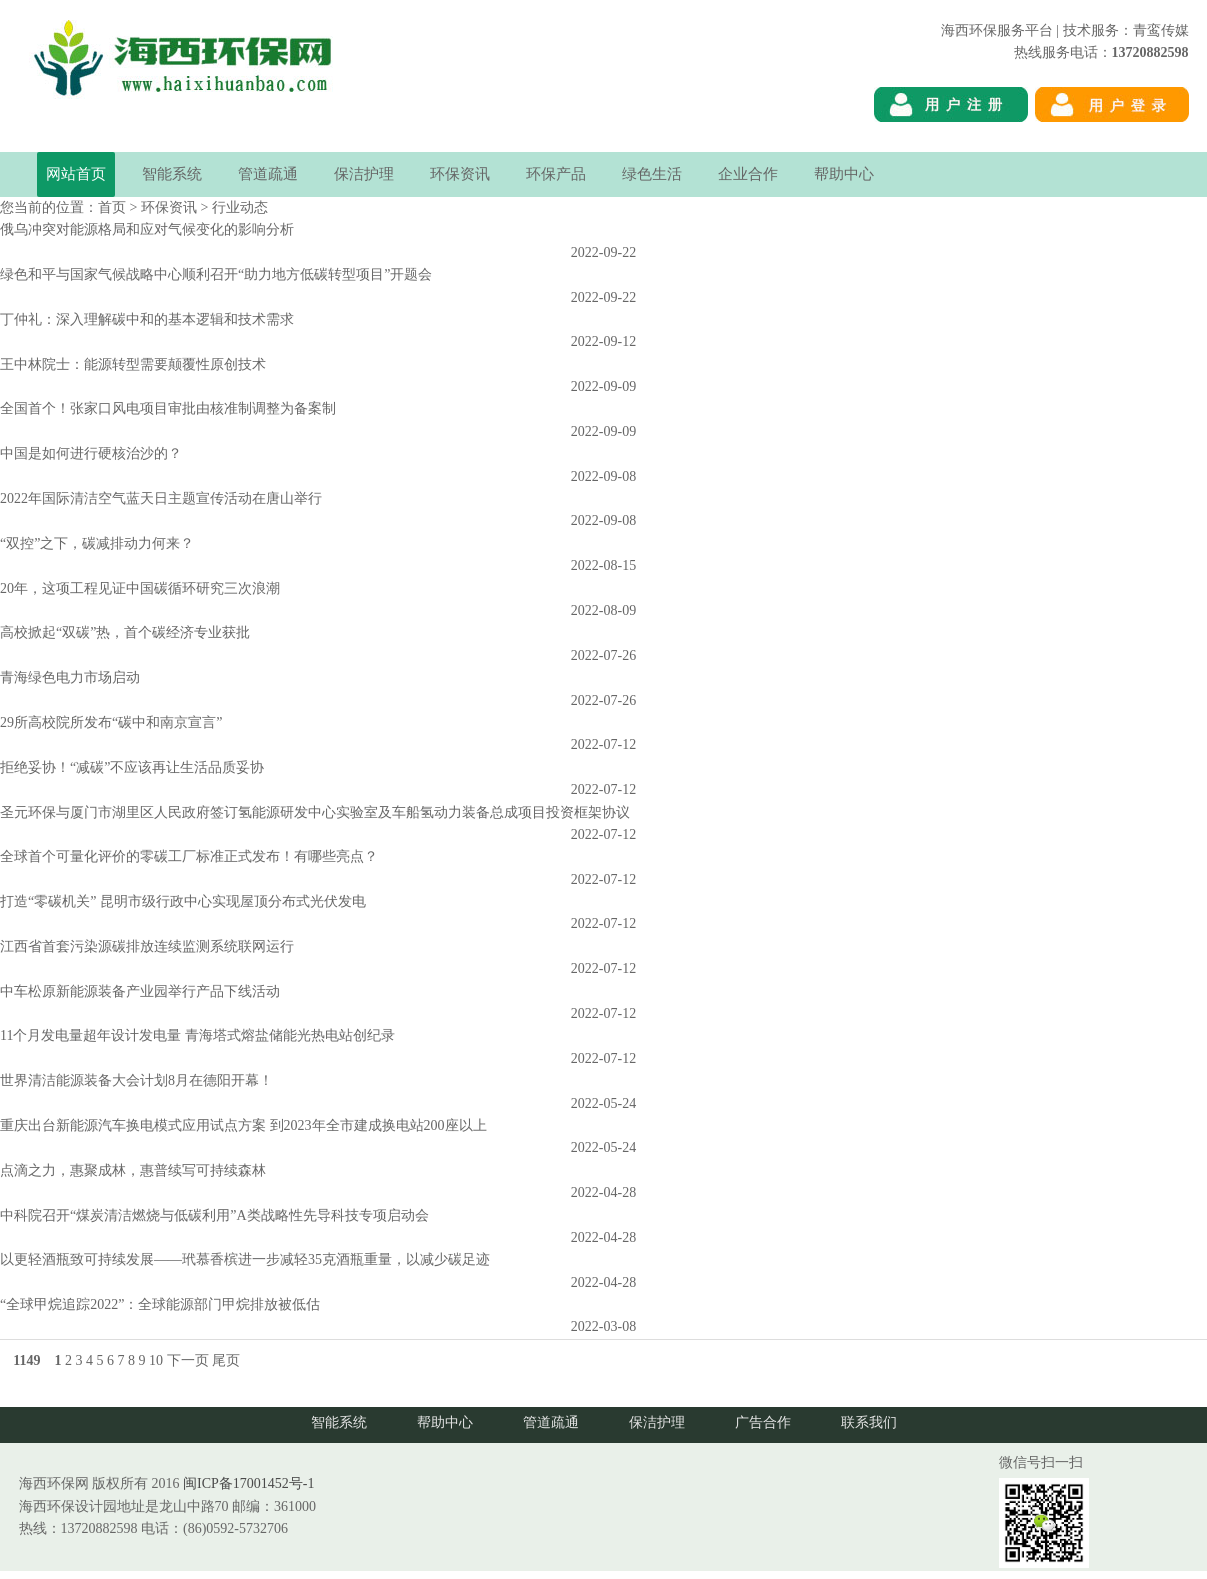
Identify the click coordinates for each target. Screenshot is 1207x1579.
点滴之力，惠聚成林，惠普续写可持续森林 (133, 1170)
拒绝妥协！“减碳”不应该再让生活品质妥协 (132, 767)
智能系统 (172, 174)
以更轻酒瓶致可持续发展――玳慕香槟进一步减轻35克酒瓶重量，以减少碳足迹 (245, 1259)
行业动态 (240, 207)
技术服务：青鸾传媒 (1126, 30)
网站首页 (76, 174)
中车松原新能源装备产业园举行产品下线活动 (140, 991)
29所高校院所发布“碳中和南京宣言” (111, 722)
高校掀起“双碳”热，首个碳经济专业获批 (125, 632)
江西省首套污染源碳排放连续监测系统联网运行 (147, 946)
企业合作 (748, 174)
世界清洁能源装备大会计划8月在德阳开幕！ (136, 1080)
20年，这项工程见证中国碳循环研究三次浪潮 (140, 588)
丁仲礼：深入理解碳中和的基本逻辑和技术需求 (147, 319)
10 (156, 1360)
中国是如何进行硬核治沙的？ (91, 453)
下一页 (188, 1360)
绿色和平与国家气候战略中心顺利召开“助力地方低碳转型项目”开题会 (216, 274)
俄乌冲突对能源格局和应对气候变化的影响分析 (147, 229)
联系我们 (869, 1422)
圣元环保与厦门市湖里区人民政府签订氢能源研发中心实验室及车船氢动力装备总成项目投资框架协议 (315, 812)
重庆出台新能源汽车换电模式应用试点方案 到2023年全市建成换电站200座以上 (243, 1125)
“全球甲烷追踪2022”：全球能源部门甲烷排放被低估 (160, 1304)
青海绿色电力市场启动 (70, 677)
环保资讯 (460, 174)
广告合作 (763, 1422)
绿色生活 (652, 174)
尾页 (226, 1360)
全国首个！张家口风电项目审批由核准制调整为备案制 (168, 408)
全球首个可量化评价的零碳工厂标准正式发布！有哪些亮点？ (189, 856)
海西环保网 (1154, 140)
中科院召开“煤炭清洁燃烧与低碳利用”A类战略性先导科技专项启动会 (214, 1215)
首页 (112, 207)
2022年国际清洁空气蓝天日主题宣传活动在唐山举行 (161, 498)
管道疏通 (268, 174)
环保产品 (556, 174)
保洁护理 (364, 174)
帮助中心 (844, 174)
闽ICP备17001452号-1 (248, 1483)
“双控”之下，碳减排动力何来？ (97, 543)
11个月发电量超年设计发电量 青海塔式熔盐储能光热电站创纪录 (197, 1035)
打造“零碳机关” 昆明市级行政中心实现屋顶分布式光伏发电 (183, 901)
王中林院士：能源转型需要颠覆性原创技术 (133, 364)
